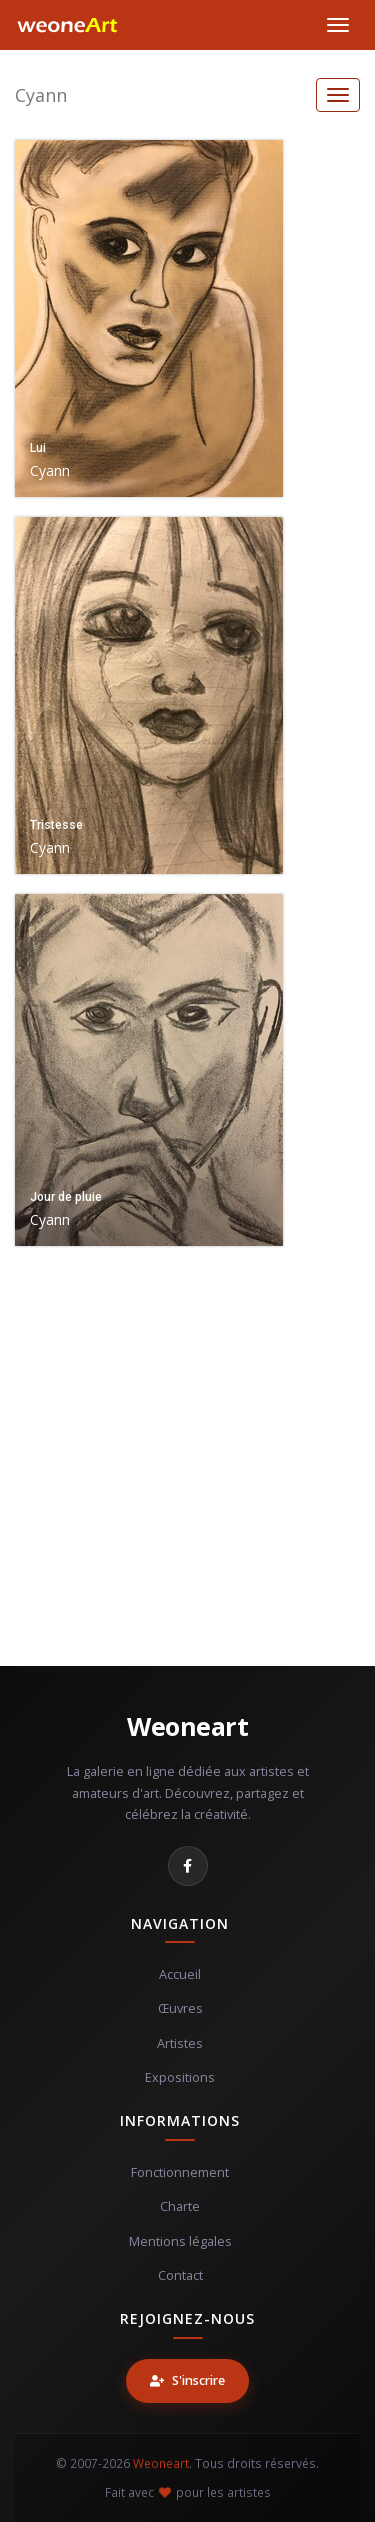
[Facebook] (188, 1866)
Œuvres (180, 2008)
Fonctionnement (180, 2172)
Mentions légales (180, 2241)
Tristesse (56, 825)
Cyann (41, 95)
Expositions (180, 2077)
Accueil (180, 1974)
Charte (180, 2206)
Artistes (180, 2043)
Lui (38, 448)
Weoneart (187, 1726)
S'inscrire (187, 2380)
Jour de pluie (66, 1197)
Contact (180, 2275)
